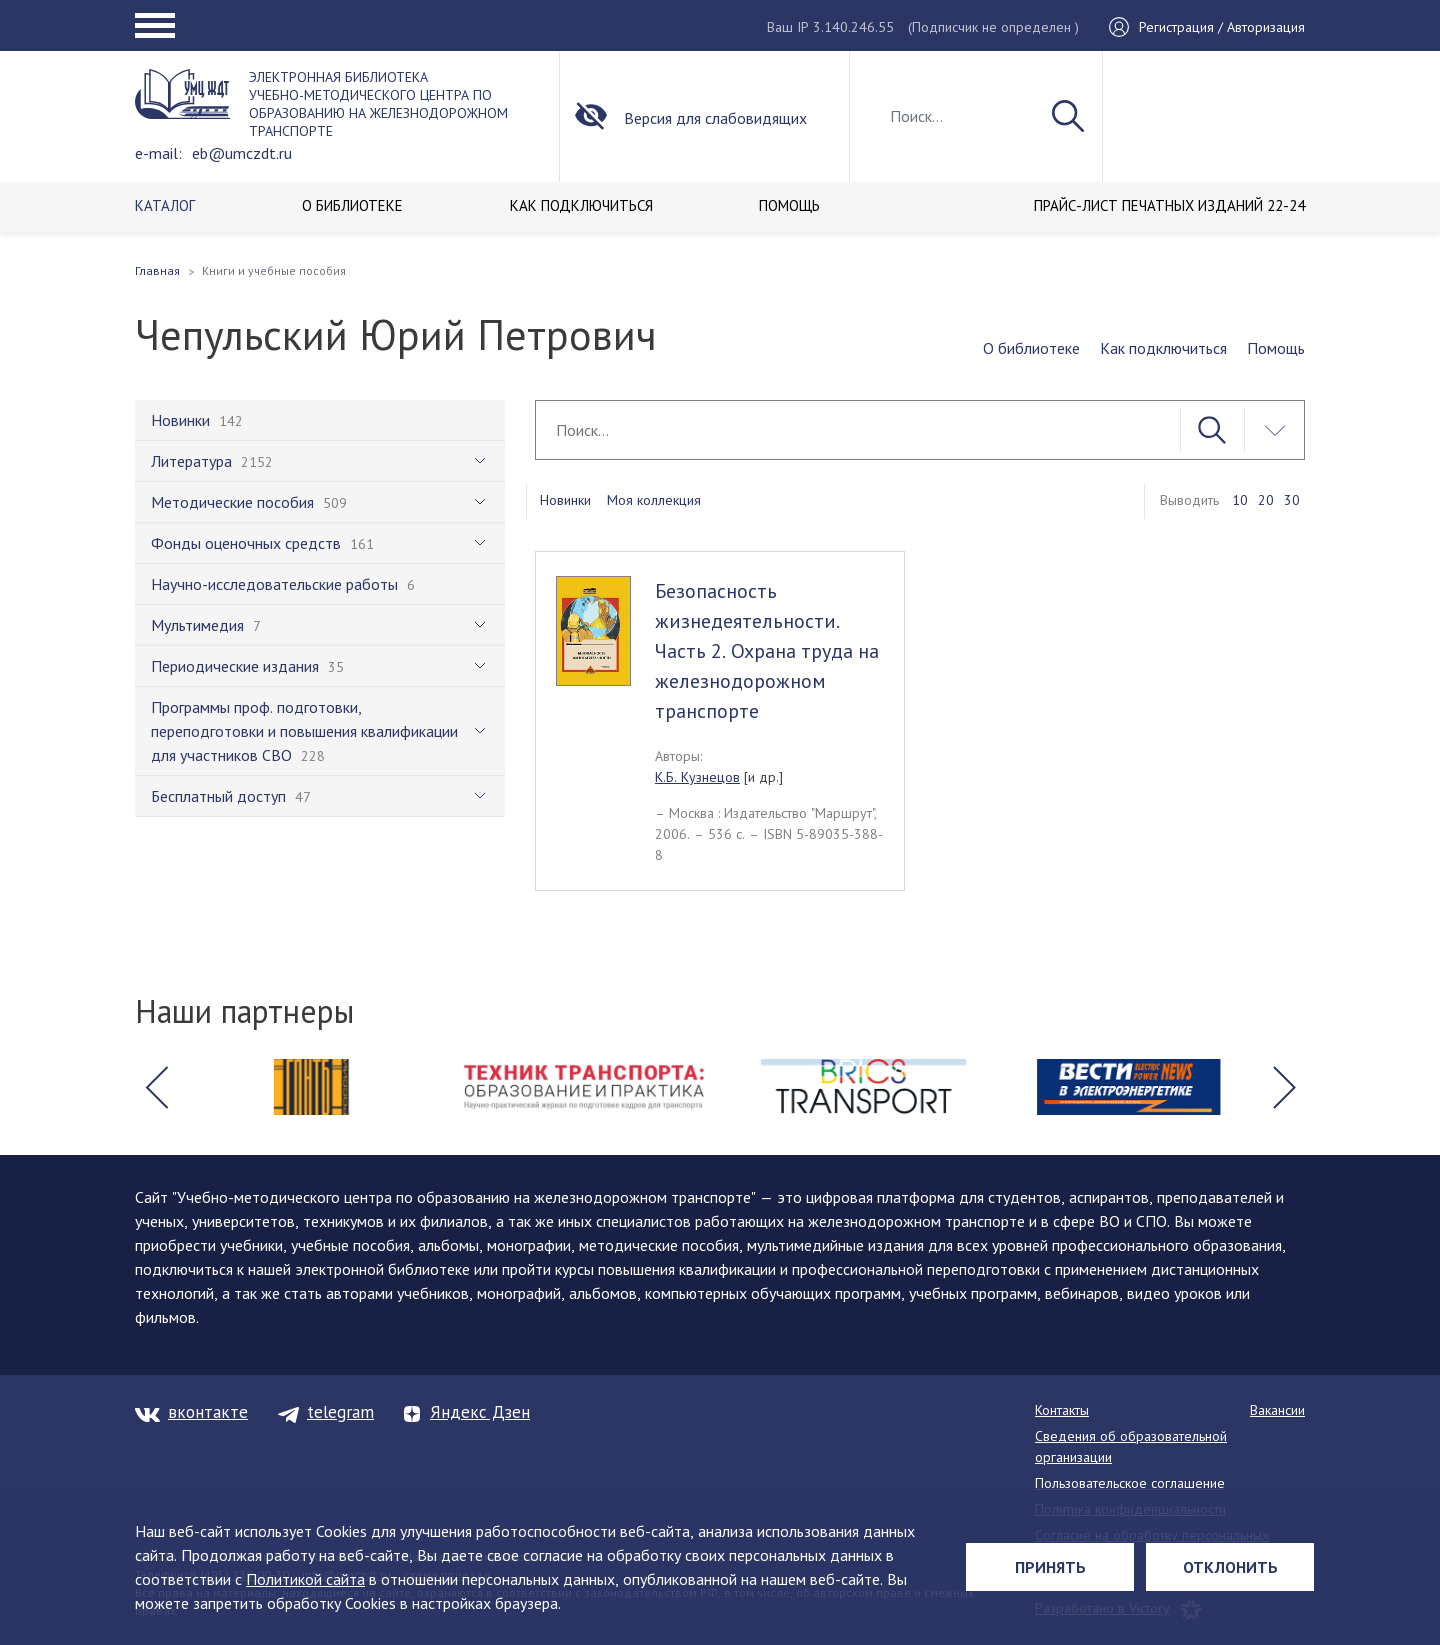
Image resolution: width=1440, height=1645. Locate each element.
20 (1266, 500)
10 (1240, 500)
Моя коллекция (654, 500)
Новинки (565, 500)
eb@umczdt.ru (242, 153)
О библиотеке (1031, 348)
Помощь (1276, 348)
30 (1292, 500)
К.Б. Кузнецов (697, 777)
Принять (1050, 1567)
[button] (156, 1087)
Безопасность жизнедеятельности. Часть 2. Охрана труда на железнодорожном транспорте (767, 651)
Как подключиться (1163, 348)
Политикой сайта (305, 1579)
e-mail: (158, 153)
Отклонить (1230, 1567)
